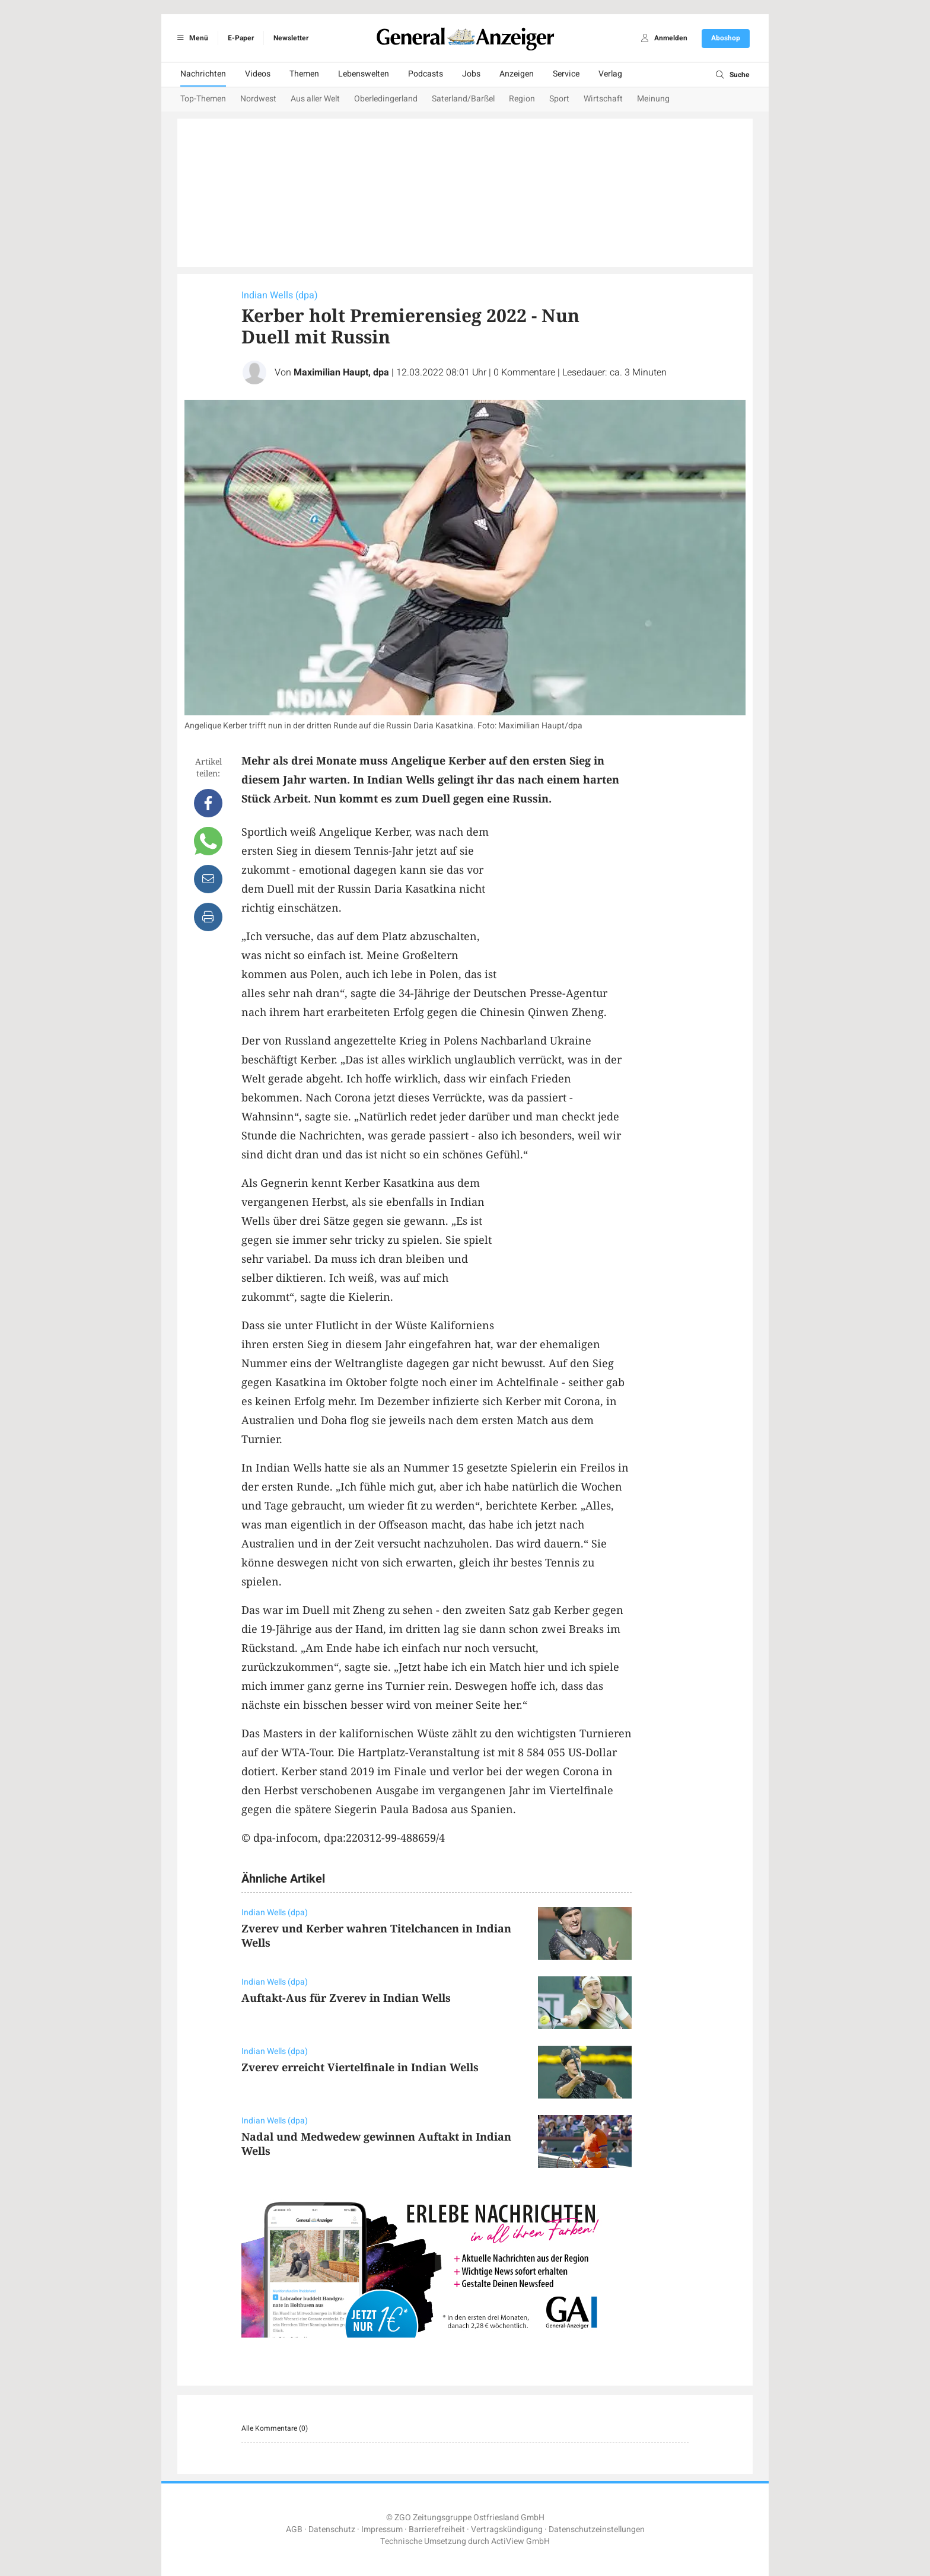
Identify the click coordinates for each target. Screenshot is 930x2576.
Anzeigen (516, 74)
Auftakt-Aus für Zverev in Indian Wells (346, 1998)
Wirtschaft (603, 99)
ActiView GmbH (520, 2541)
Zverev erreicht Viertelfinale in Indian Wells (360, 2067)
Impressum (382, 2529)
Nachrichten (203, 74)
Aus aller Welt (315, 99)
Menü (190, 38)
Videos (257, 74)
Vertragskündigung (507, 2529)
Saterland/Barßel (463, 99)
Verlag (610, 74)
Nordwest (258, 99)
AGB (294, 2529)
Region (522, 99)
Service (566, 74)
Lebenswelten (363, 74)
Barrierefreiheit (437, 2529)
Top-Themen (203, 99)
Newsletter (290, 38)
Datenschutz (331, 2529)
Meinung (653, 99)
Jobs (471, 74)
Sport (559, 99)
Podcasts (425, 74)
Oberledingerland (386, 99)
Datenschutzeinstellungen (597, 2529)
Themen (304, 74)
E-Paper (241, 38)
